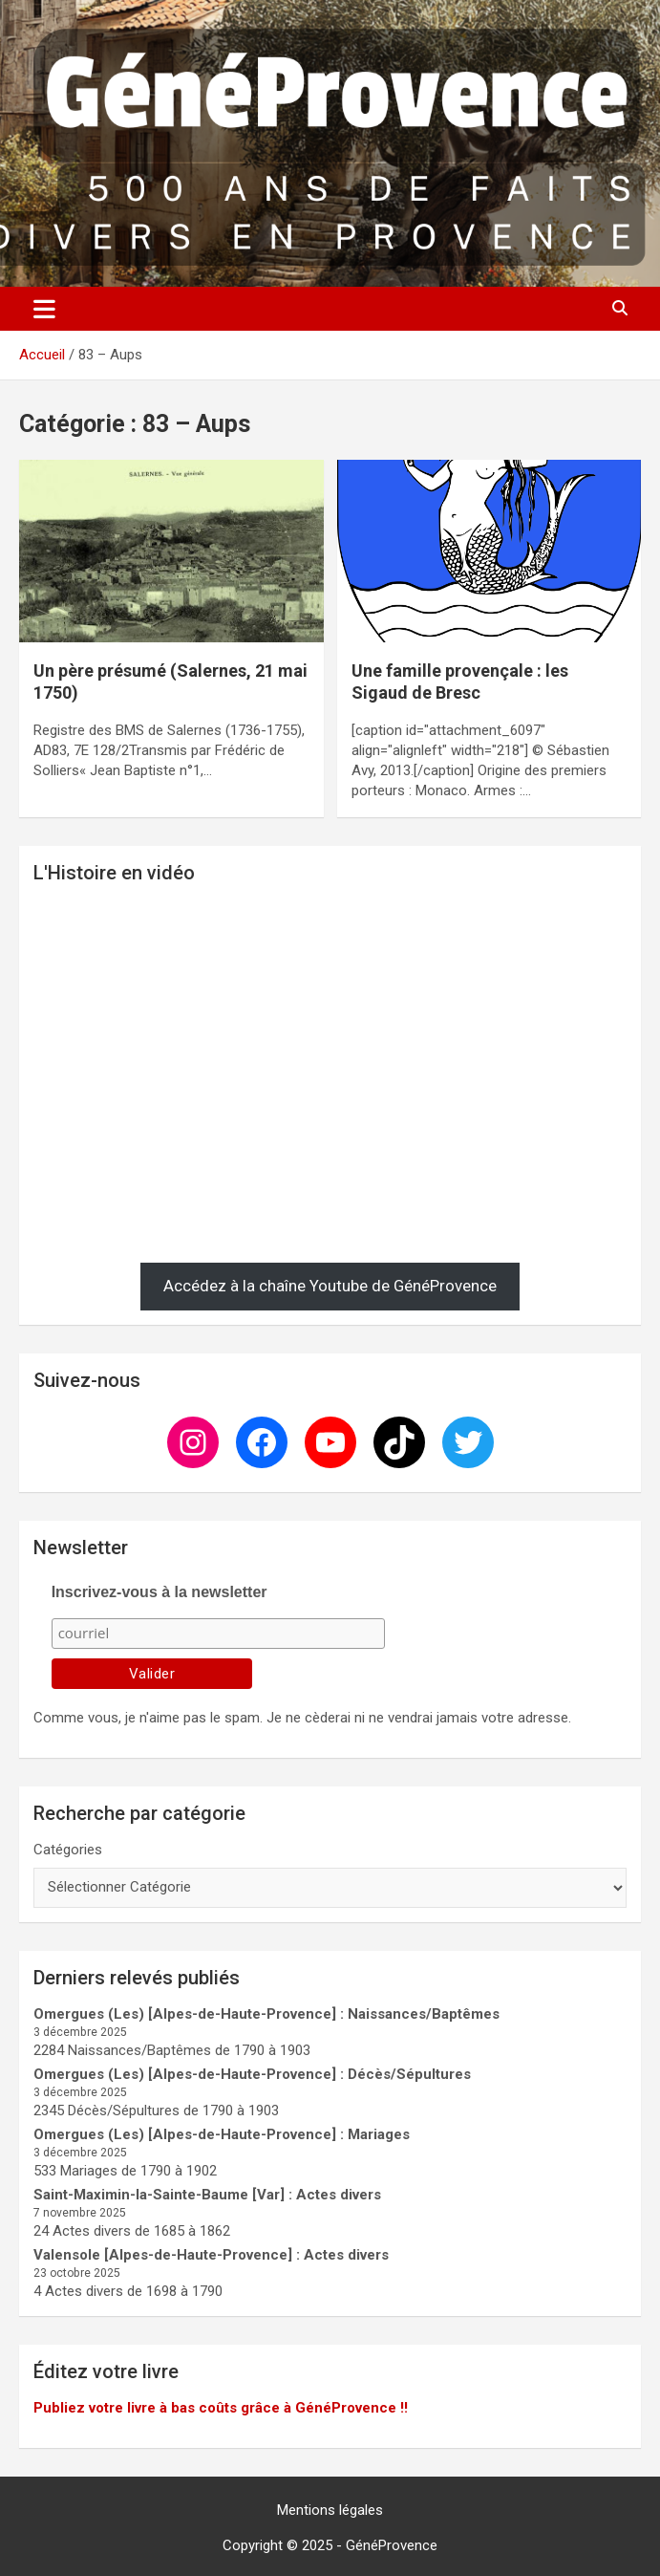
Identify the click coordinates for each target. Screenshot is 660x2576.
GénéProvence (391, 2545)
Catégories (67, 1849)
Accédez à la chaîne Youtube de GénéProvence (330, 1285)
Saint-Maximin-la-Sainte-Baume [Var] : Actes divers (207, 2194)
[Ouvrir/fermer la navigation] (44, 309)
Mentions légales (330, 2510)
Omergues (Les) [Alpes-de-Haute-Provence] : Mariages (221, 2134)
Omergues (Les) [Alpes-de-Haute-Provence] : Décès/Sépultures (252, 2074)
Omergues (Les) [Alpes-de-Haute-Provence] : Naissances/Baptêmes (266, 2014)
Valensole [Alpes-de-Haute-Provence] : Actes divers (211, 2254)
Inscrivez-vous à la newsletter (159, 1592)
